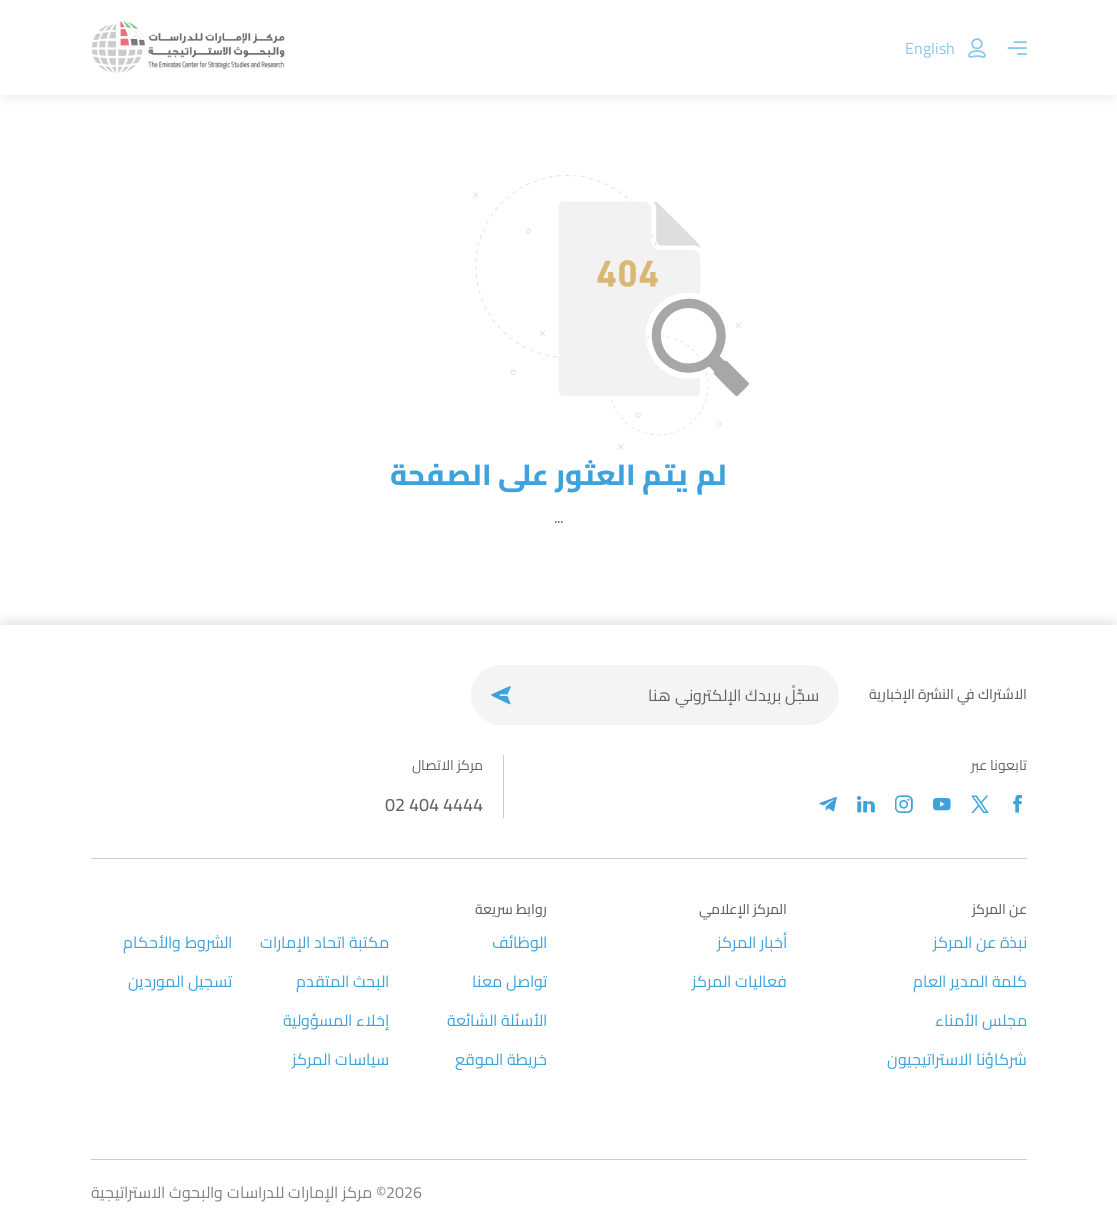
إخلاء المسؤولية (336, 1020)
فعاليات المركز (739, 981)
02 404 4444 (434, 804)
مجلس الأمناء (981, 1020)
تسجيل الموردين (180, 981)
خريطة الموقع (501, 1059)
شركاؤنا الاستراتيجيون (957, 1059)
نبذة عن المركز (980, 942)
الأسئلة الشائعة (497, 1020)
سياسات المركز (340, 1059)
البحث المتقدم (342, 981)
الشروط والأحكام (177, 942)
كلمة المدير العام (970, 981)
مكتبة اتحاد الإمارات (324, 942)
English (930, 48)
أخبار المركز (752, 942)
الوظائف (519, 942)
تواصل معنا (509, 981)
